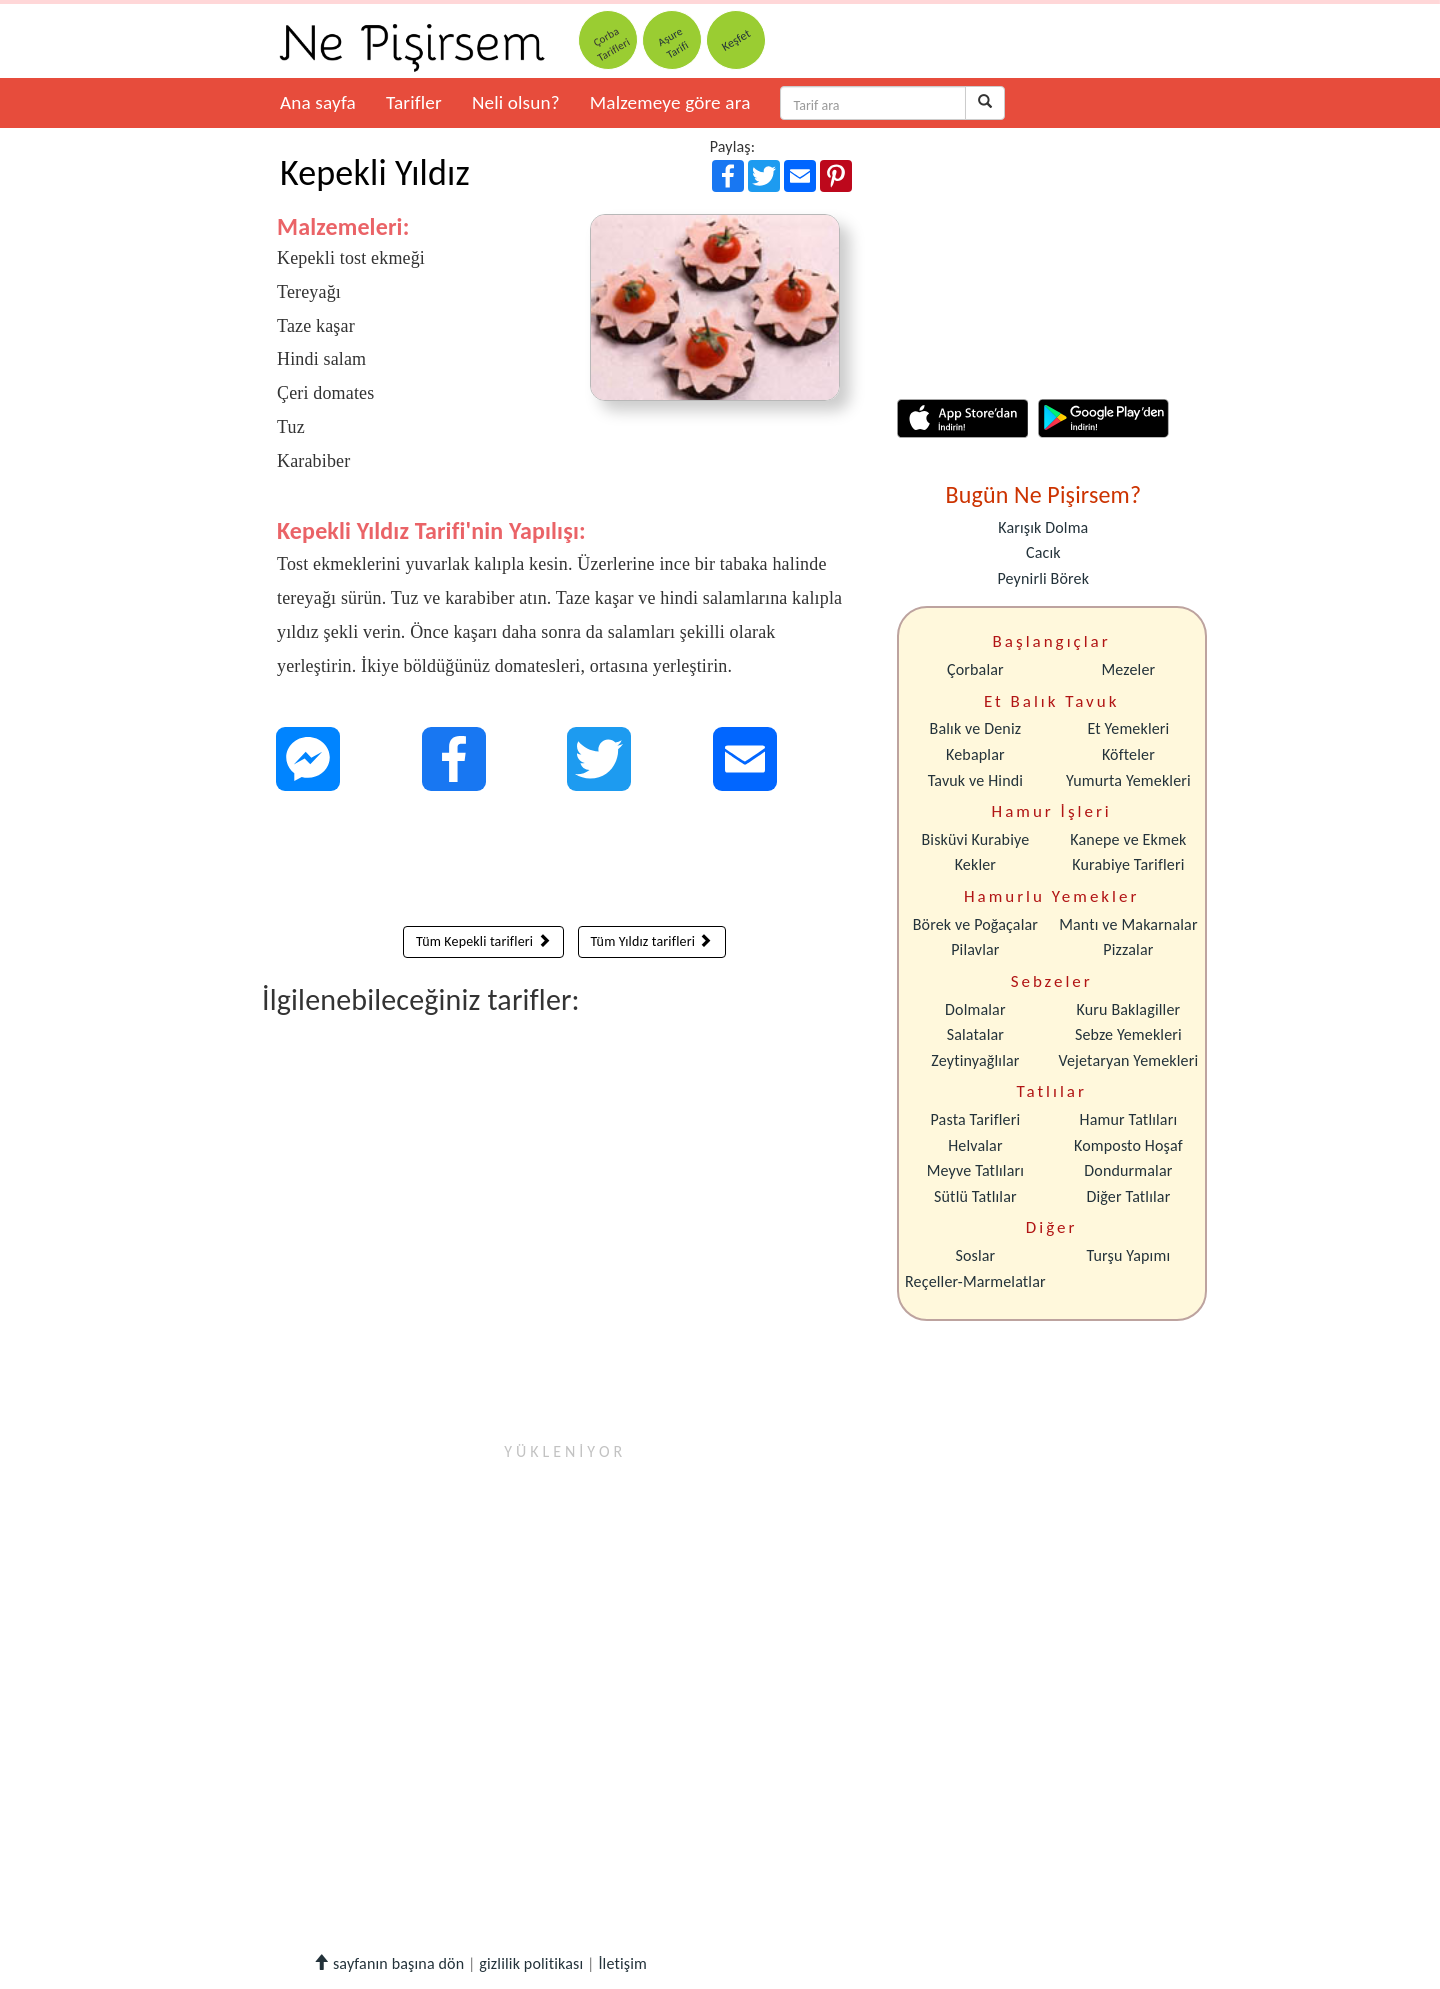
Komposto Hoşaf (1128, 1145)
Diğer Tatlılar (1128, 1196)
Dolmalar (975, 1009)
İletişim (622, 1963)
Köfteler (1128, 754)
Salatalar (975, 1034)
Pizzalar (1128, 949)
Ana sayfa (318, 102)
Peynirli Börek (1043, 578)
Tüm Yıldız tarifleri (652, 941)
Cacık (1043, 552)
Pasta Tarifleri (976, 1119)
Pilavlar (975, 949)
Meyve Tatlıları (975, 1170)
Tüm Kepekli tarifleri (483, 941)
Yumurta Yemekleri (1128, 780)
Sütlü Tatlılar (975, 1196)
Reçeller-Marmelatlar (975, 1281)
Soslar (975, 1255)
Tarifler (414, 102)
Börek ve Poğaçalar (975, 924)
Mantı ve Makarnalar (1128, 924)
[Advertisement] (564, 863)
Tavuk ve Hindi (975, 780)
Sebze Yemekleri (1128, 1034)
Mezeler (1129, 669)
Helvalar (975, 1145)
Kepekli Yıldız (375, 173)
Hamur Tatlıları (1129, 1119)
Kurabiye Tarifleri (1128, 864)
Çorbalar (975, 669)
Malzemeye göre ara (670, 102)
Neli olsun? (516, 102)
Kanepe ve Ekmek (1128, 839)
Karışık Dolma (1043, 527)
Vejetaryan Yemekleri (1128, 1060)
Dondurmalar (1128, 1170)
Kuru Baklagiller (1129, 1009)
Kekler (975, 864)
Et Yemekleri (1128, 728)
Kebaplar (975, 754)
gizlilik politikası (531, 1963)
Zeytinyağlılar (975, 1060)
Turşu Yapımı (1129, 1255)
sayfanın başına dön (388, 1963)
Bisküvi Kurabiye (975, 839)
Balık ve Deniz (976, 728)
